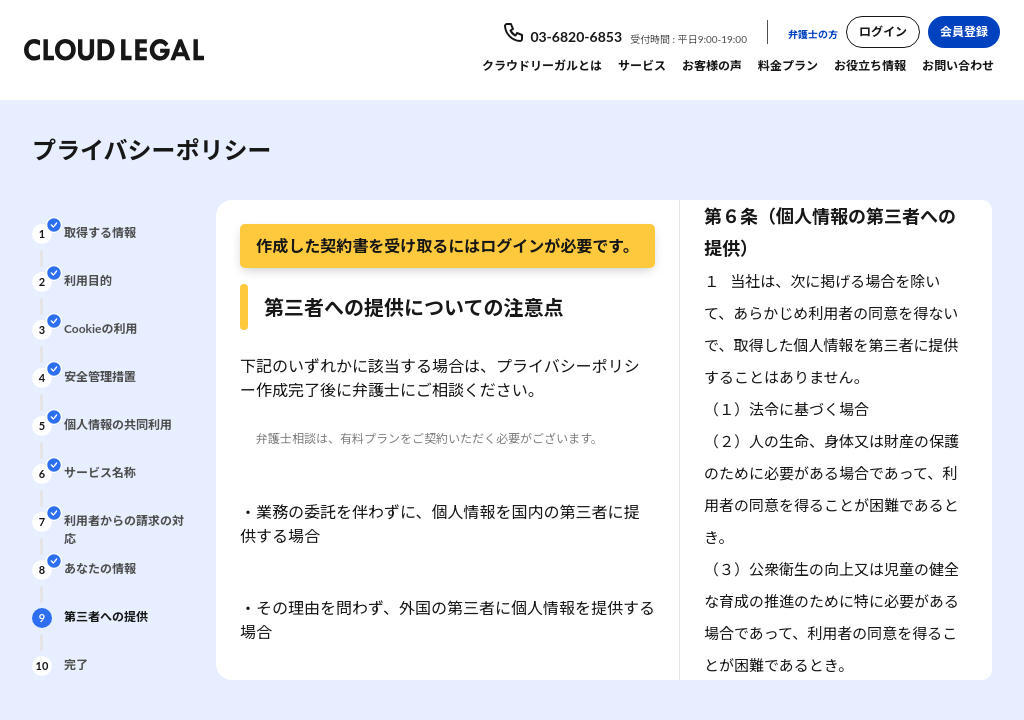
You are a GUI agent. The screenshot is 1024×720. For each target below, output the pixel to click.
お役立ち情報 (870, 65)
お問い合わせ (958, 65)
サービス (642, 65)
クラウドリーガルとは (542, 65)
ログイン (883, 31)
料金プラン (788, 65)
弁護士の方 (813, 34)
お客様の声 (712, 65)
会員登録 (964, 31)
